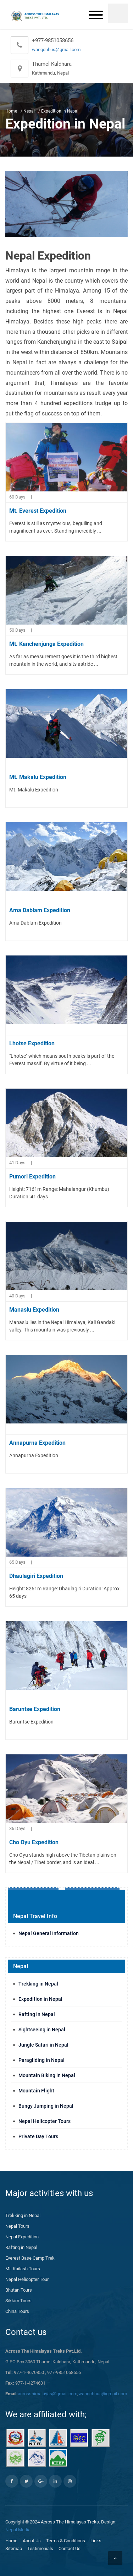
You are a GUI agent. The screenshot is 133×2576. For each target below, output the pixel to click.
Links (95, 2540)
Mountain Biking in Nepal (46, 2075)
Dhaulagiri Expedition (36, 1576)
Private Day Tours (38, 2136)
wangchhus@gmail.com (56, 49)
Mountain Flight (36, 2090)
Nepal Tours (17, 2226)
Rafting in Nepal (36, 2014)
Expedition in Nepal (40, 1999)
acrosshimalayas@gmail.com (47, 2393)
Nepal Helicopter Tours (44, 2121)
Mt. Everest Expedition (37, 510)
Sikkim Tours (18, 2300)
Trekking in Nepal (38, 1984)
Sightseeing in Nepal (41, 2029)
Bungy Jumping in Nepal (45, 2106)
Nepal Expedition (22, 2236)
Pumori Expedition (32, 1176)
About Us (32, 2540)
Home (11, 111)
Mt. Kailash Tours (22, 2268)
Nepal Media (18, 2529)
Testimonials (40, 2548)
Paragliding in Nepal (41, 2060)
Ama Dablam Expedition (39, 910)
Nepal (29, 111)
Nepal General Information (48, 1933)
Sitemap (13, 2548)
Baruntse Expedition (34, 1709)
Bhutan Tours (18, 2290)
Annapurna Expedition (37, 1442)
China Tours (17, 2311)
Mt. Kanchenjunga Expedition (46, 644)
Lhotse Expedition (32, 1043)
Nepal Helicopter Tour (27, 2279)
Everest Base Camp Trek (30, 2258)
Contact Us (70, 2548)
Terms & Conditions (65, 2540)
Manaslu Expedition (34, 1309)
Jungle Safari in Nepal (43, 2045)
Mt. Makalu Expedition (37, 777)
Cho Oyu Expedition (34, 1842)
